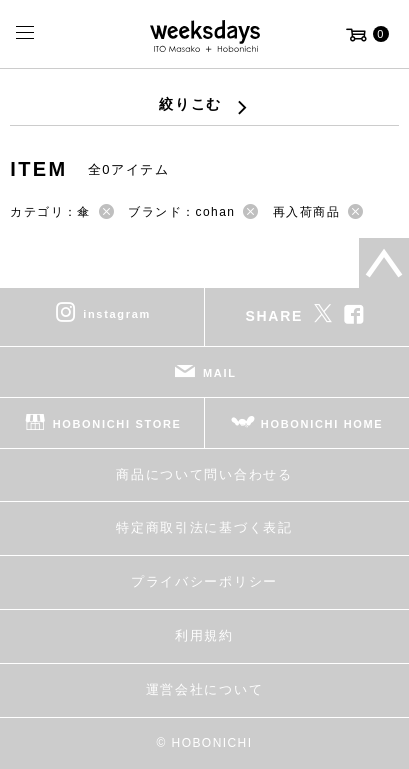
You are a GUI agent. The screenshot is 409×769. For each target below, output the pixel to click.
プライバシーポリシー (204, 581)
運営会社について (204, 689)
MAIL (220, 372)
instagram (117, 313)
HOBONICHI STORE (117, 423)
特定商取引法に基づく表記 (204, 527)
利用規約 (204, 635)
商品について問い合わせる (204, 474)
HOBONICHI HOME (322, 423)
